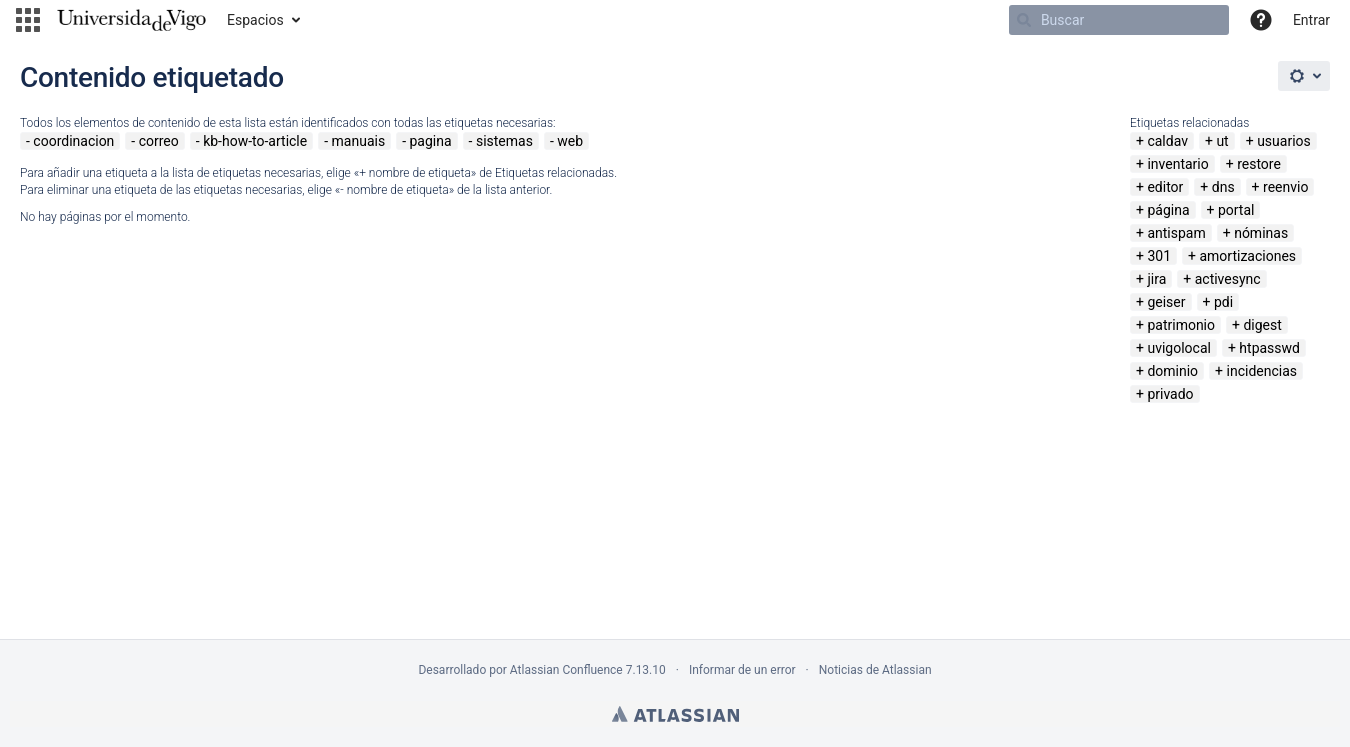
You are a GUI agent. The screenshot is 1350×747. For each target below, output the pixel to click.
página (1168, 210)
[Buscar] (1119, 20)
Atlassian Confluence (566, 670)
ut (1222, 141)
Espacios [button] (255, 20)
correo (159, 141)
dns (1223, 187)
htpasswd (1269, 348)
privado (1170, 394)
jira (1156, 279)
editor (1165, 187)
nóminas (1261, 233)
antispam (1176, 233)
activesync (1228, 279)
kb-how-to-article (255, 141)
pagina (430, 141)
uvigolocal (1179, 348)
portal (1236, 210)
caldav (1167, 141)
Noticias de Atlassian (875, 670)
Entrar (1311, 20)
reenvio (1285, 187)
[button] (28, 20)
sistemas (504, 141)
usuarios (1284, 141)
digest (1262, 325)
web (570, 141)
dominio (1172, 371)
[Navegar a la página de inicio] (131, 20)
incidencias (1262, 371)
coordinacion (73, 141)
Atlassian (675, 714)
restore (1259, 164)
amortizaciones (1247, 256)
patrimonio (1181, 325)
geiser (1166, 302)
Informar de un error (742, 670)
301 (1159, 256)
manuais (359, 141)
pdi (1223, 302)
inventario (1177, 164)
